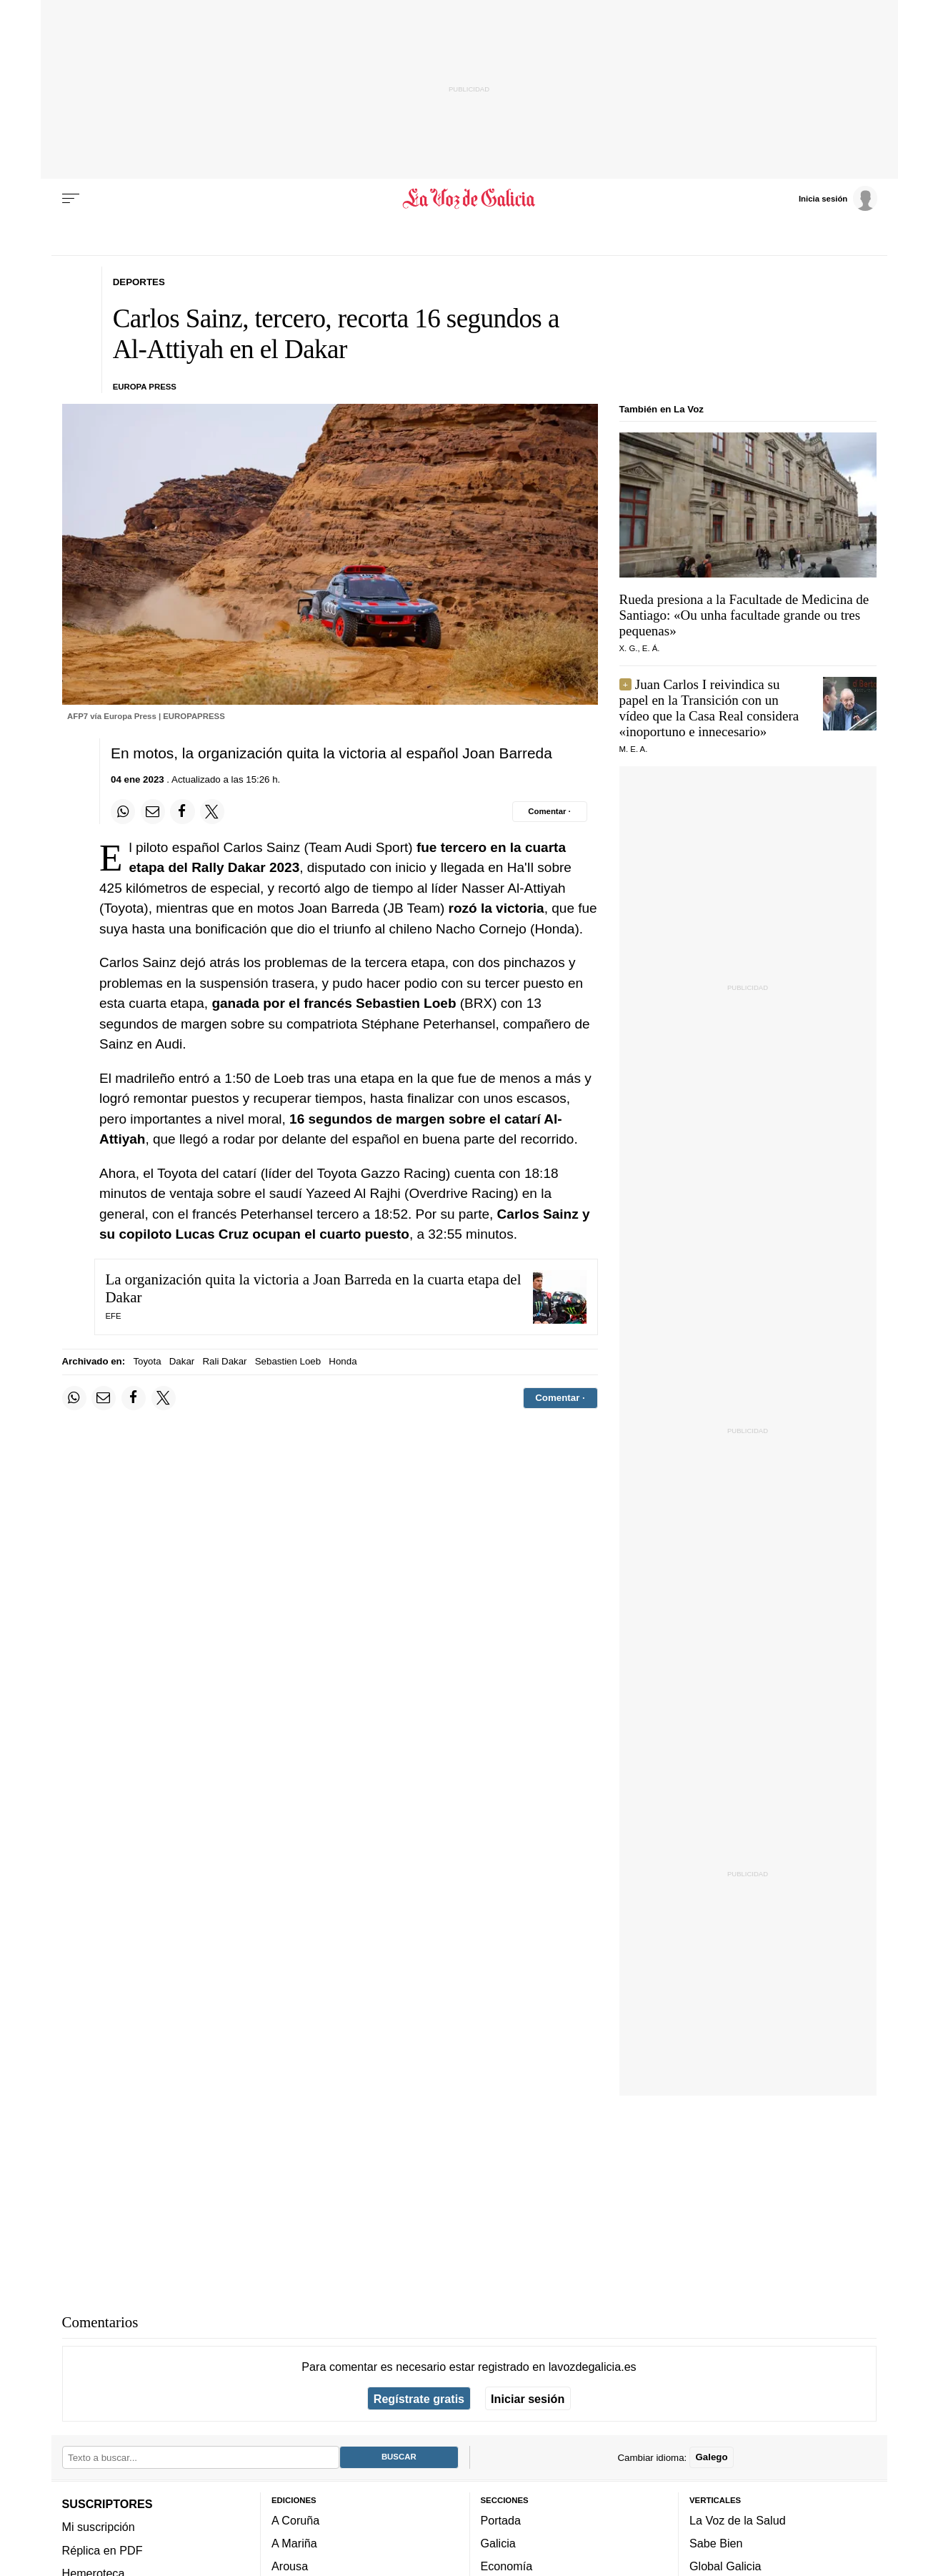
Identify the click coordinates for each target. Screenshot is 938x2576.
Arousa (289, 2566)
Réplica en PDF (102, 2550)
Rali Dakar (224, 1361)
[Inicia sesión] (838, 198)
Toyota (147, 1361)
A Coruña (295, 2520)
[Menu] (70, 198)
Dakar (181, 1361)
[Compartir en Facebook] (182, 811)
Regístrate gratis (419, 2398)
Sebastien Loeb (288, 1361)
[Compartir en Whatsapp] (123, 811)
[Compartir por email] (153, 811)
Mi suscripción (98, 2527)
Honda (342, 1361)
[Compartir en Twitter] (212, 811)
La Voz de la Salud (737, 2520)
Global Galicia (725, 2566)
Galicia (498, 2543)
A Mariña (294, 2543)
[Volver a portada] (469, 198)
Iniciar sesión (527, 2398)
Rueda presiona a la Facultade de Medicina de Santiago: (744, 615)
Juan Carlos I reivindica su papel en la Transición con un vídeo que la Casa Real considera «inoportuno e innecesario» (709, 708)
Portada (501, 2520)
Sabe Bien (716, 2543)
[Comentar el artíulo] (549, 811)
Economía (507, 2566)
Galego (711, 2457)
